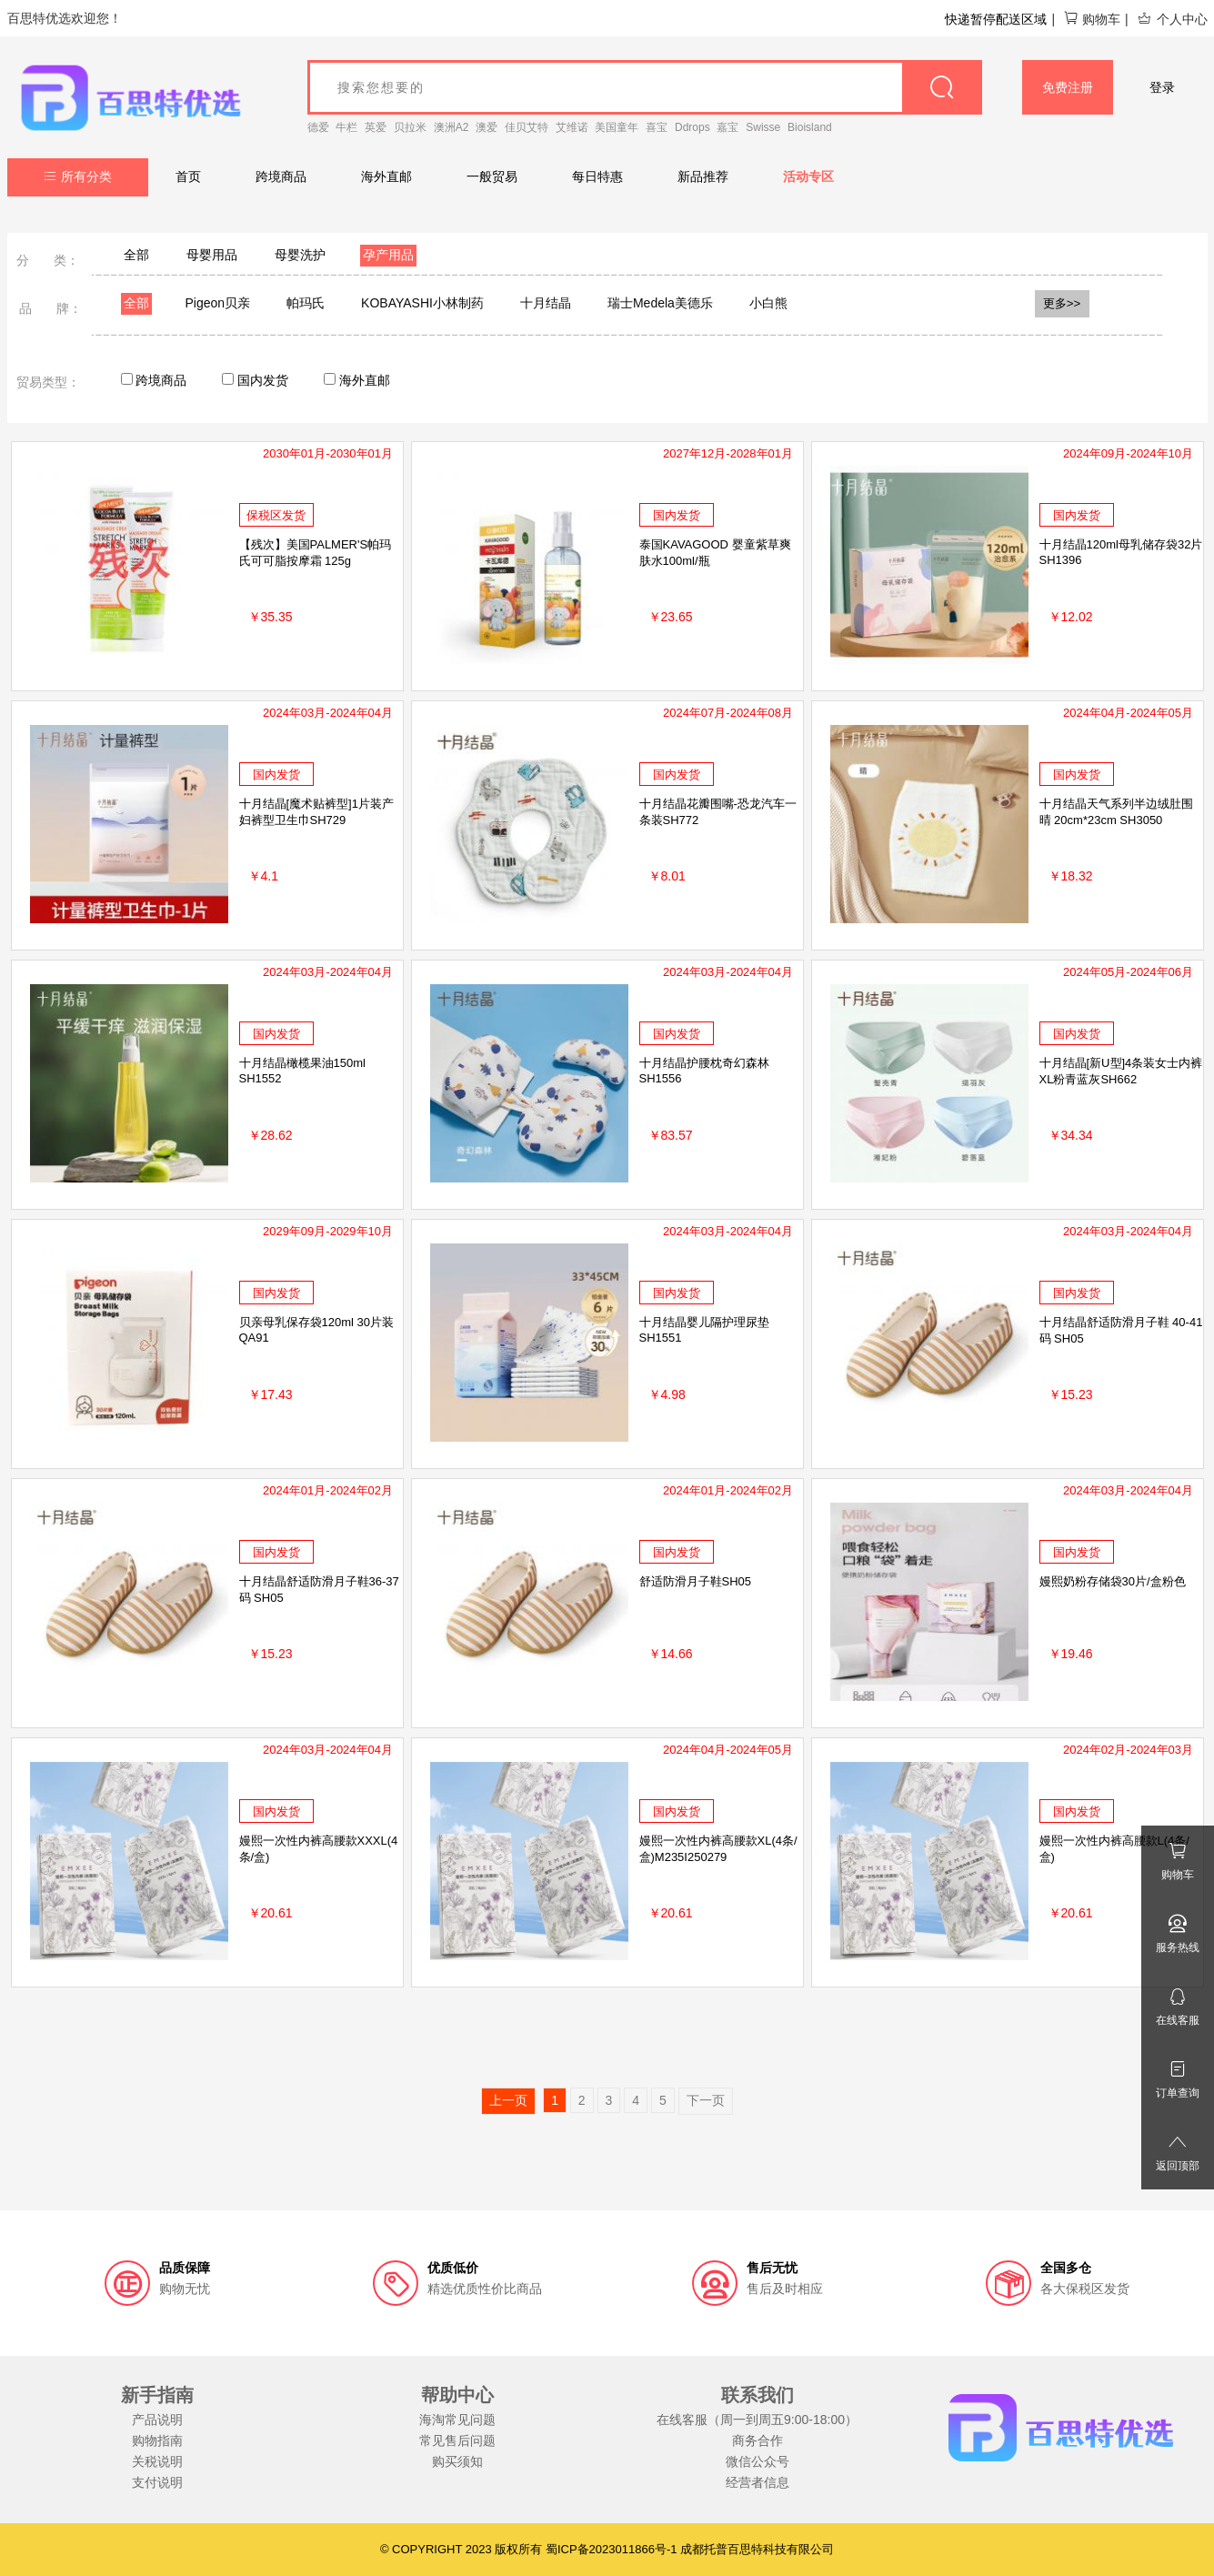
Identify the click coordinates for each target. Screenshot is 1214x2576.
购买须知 (457, 2461)
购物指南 (157, 2440)
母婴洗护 (300, 254)
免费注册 (1067, 87)
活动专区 (808, 176)
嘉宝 (727, 127)
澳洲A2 (451, 127)
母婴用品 (211, 254)
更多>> (1062, 303)
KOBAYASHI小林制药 (422, 303)
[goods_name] (645, 87)
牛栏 (346, 127)
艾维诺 (572, 127)
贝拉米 (410, 127)
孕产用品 (388, 254)
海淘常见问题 (457, 2419)
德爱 (318, 127)
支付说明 (157, 2482)
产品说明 (157, 2419)
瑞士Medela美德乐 (660, 303)
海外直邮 (386, 176)
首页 (188, 176)
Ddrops (692, 127)
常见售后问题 (457, 2440)
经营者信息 (757, 2482)
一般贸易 (492, 176)
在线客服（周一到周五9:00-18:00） (757, 2419)
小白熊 (768, 303)
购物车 (1091, 19)
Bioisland (810, 127)
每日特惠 (597, 176)
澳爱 (486, 127)
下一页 (706, 2100)
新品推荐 (702, 176)
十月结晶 (545, 303)
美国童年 (616, 127)
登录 (1162, 87)
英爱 (375, 127)
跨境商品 (281, 176)
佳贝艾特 (526, 127)
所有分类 (78, 176)
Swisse (763, 127)
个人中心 (1172, 19)
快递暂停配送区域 (996, 19)
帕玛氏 (305, 303)
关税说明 (157, 2461)
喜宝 (656, 127)
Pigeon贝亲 (218, 303)
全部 (136, 254)
